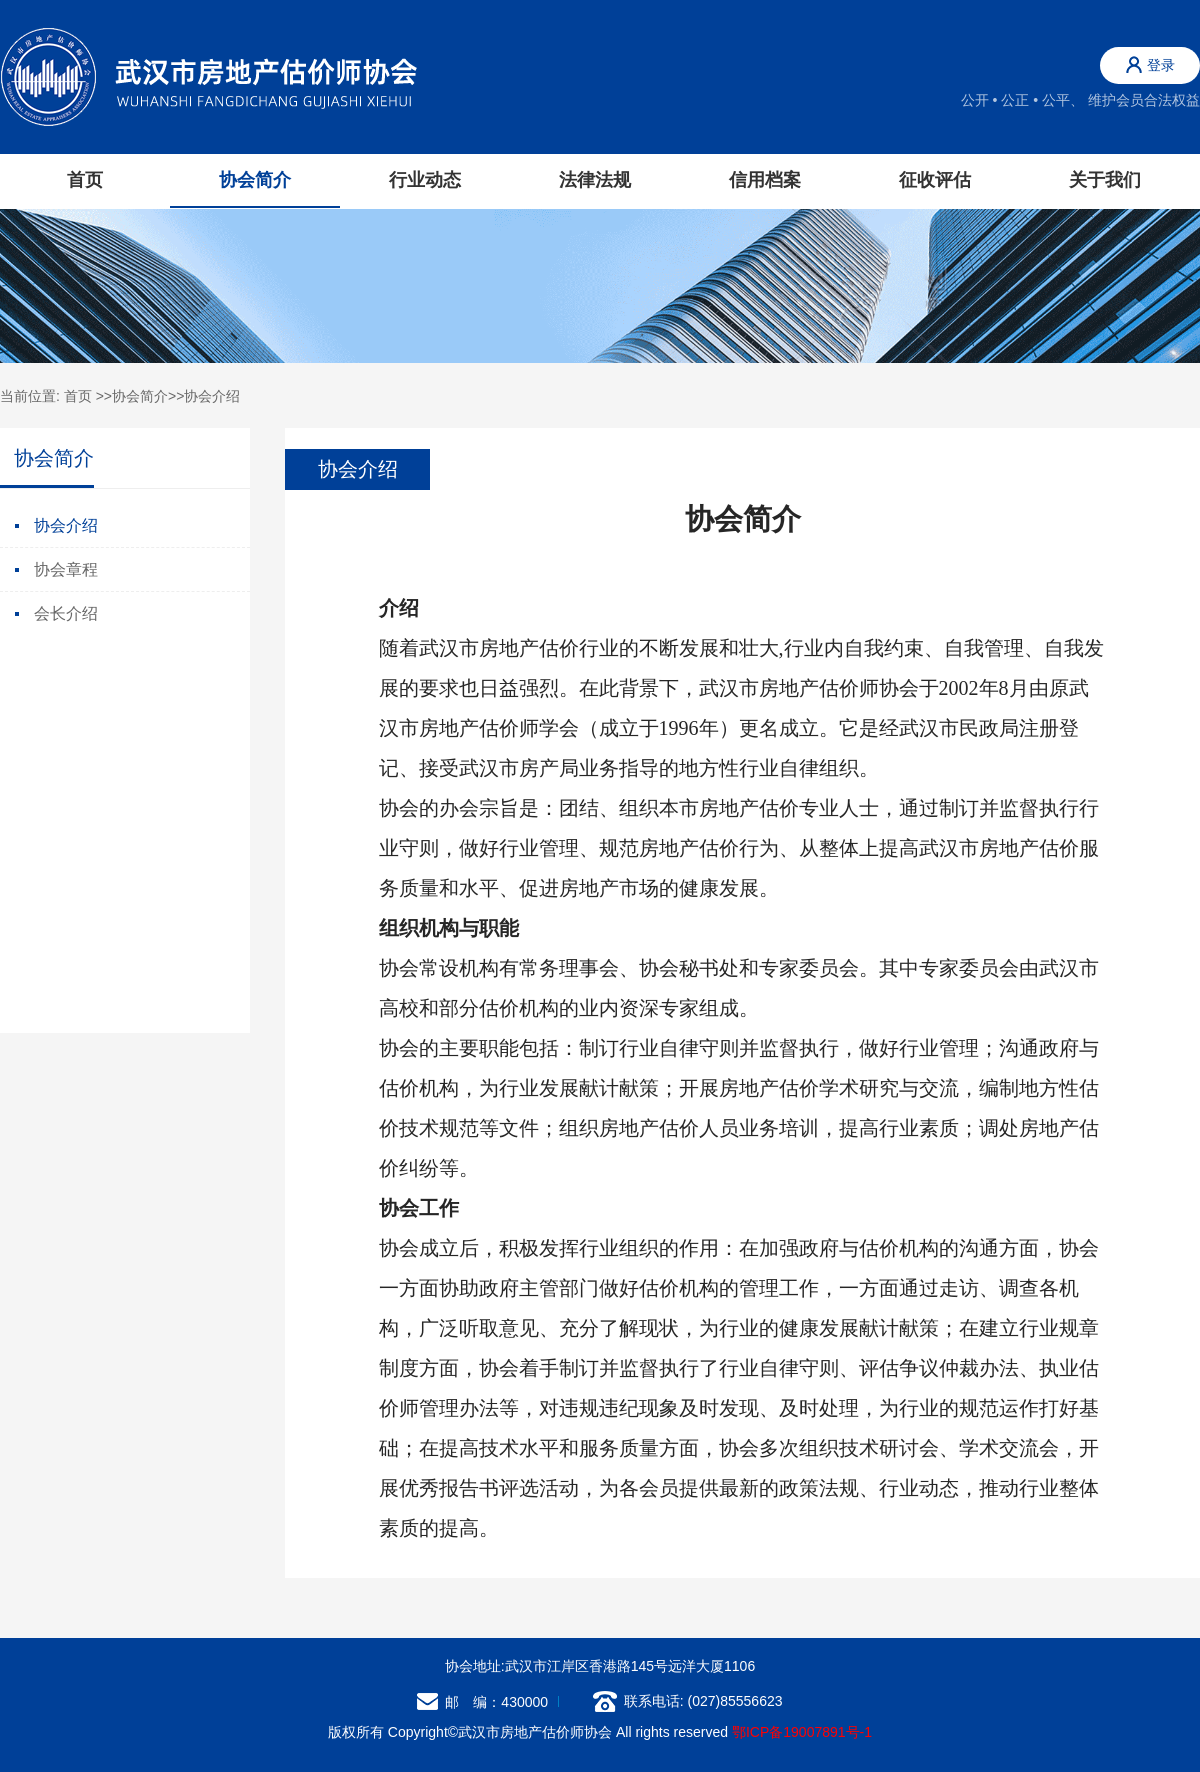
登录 (1150, 64)
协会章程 (56, 569)
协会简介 (140, 396)
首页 (85, 180)
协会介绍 (212, 396)
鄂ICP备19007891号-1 (802, 1732)
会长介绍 (56, 613)
